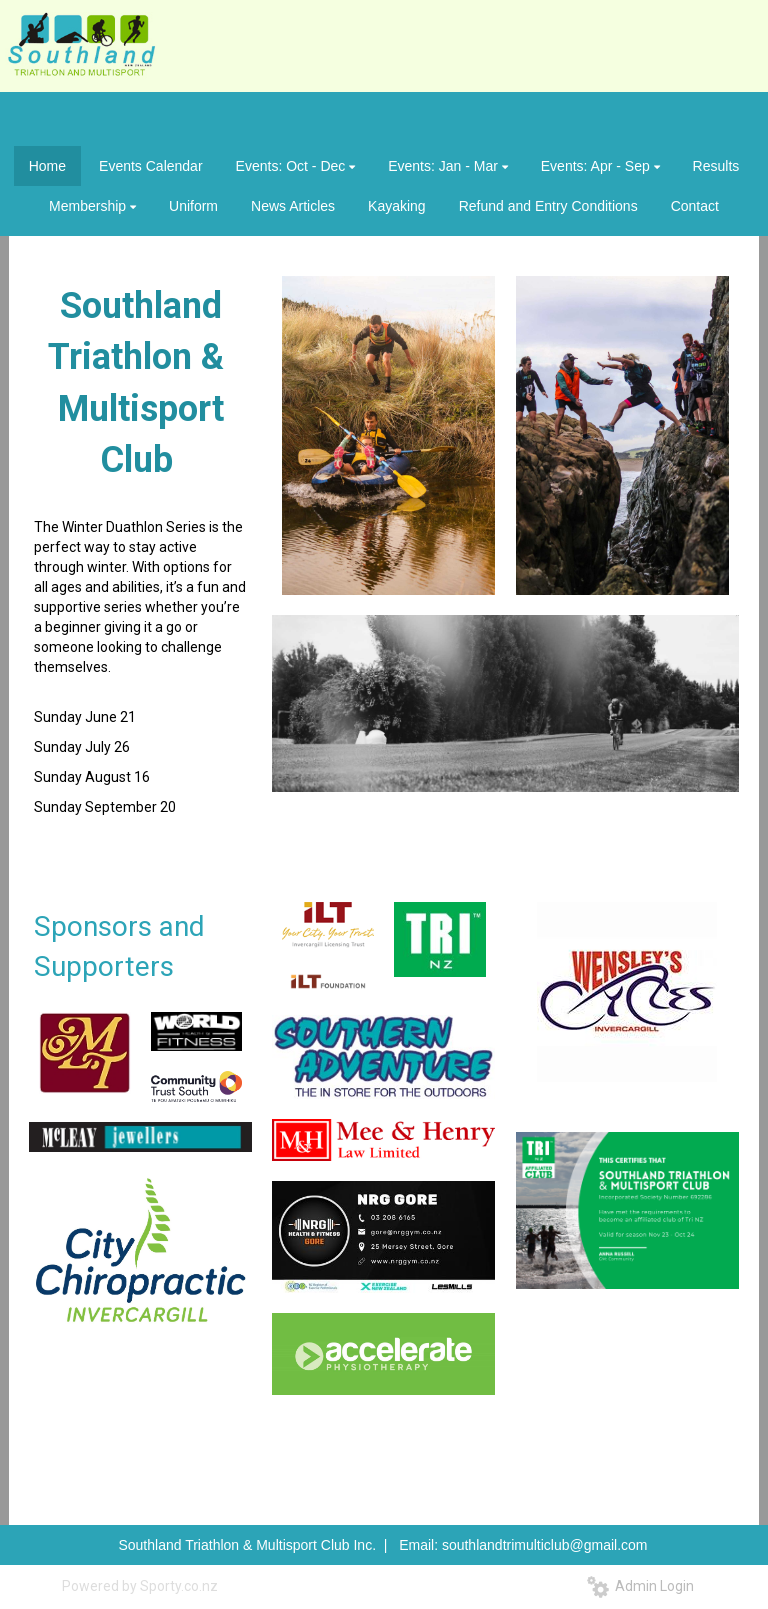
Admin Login (640, 1586)
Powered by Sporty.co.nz (140, 1586)
